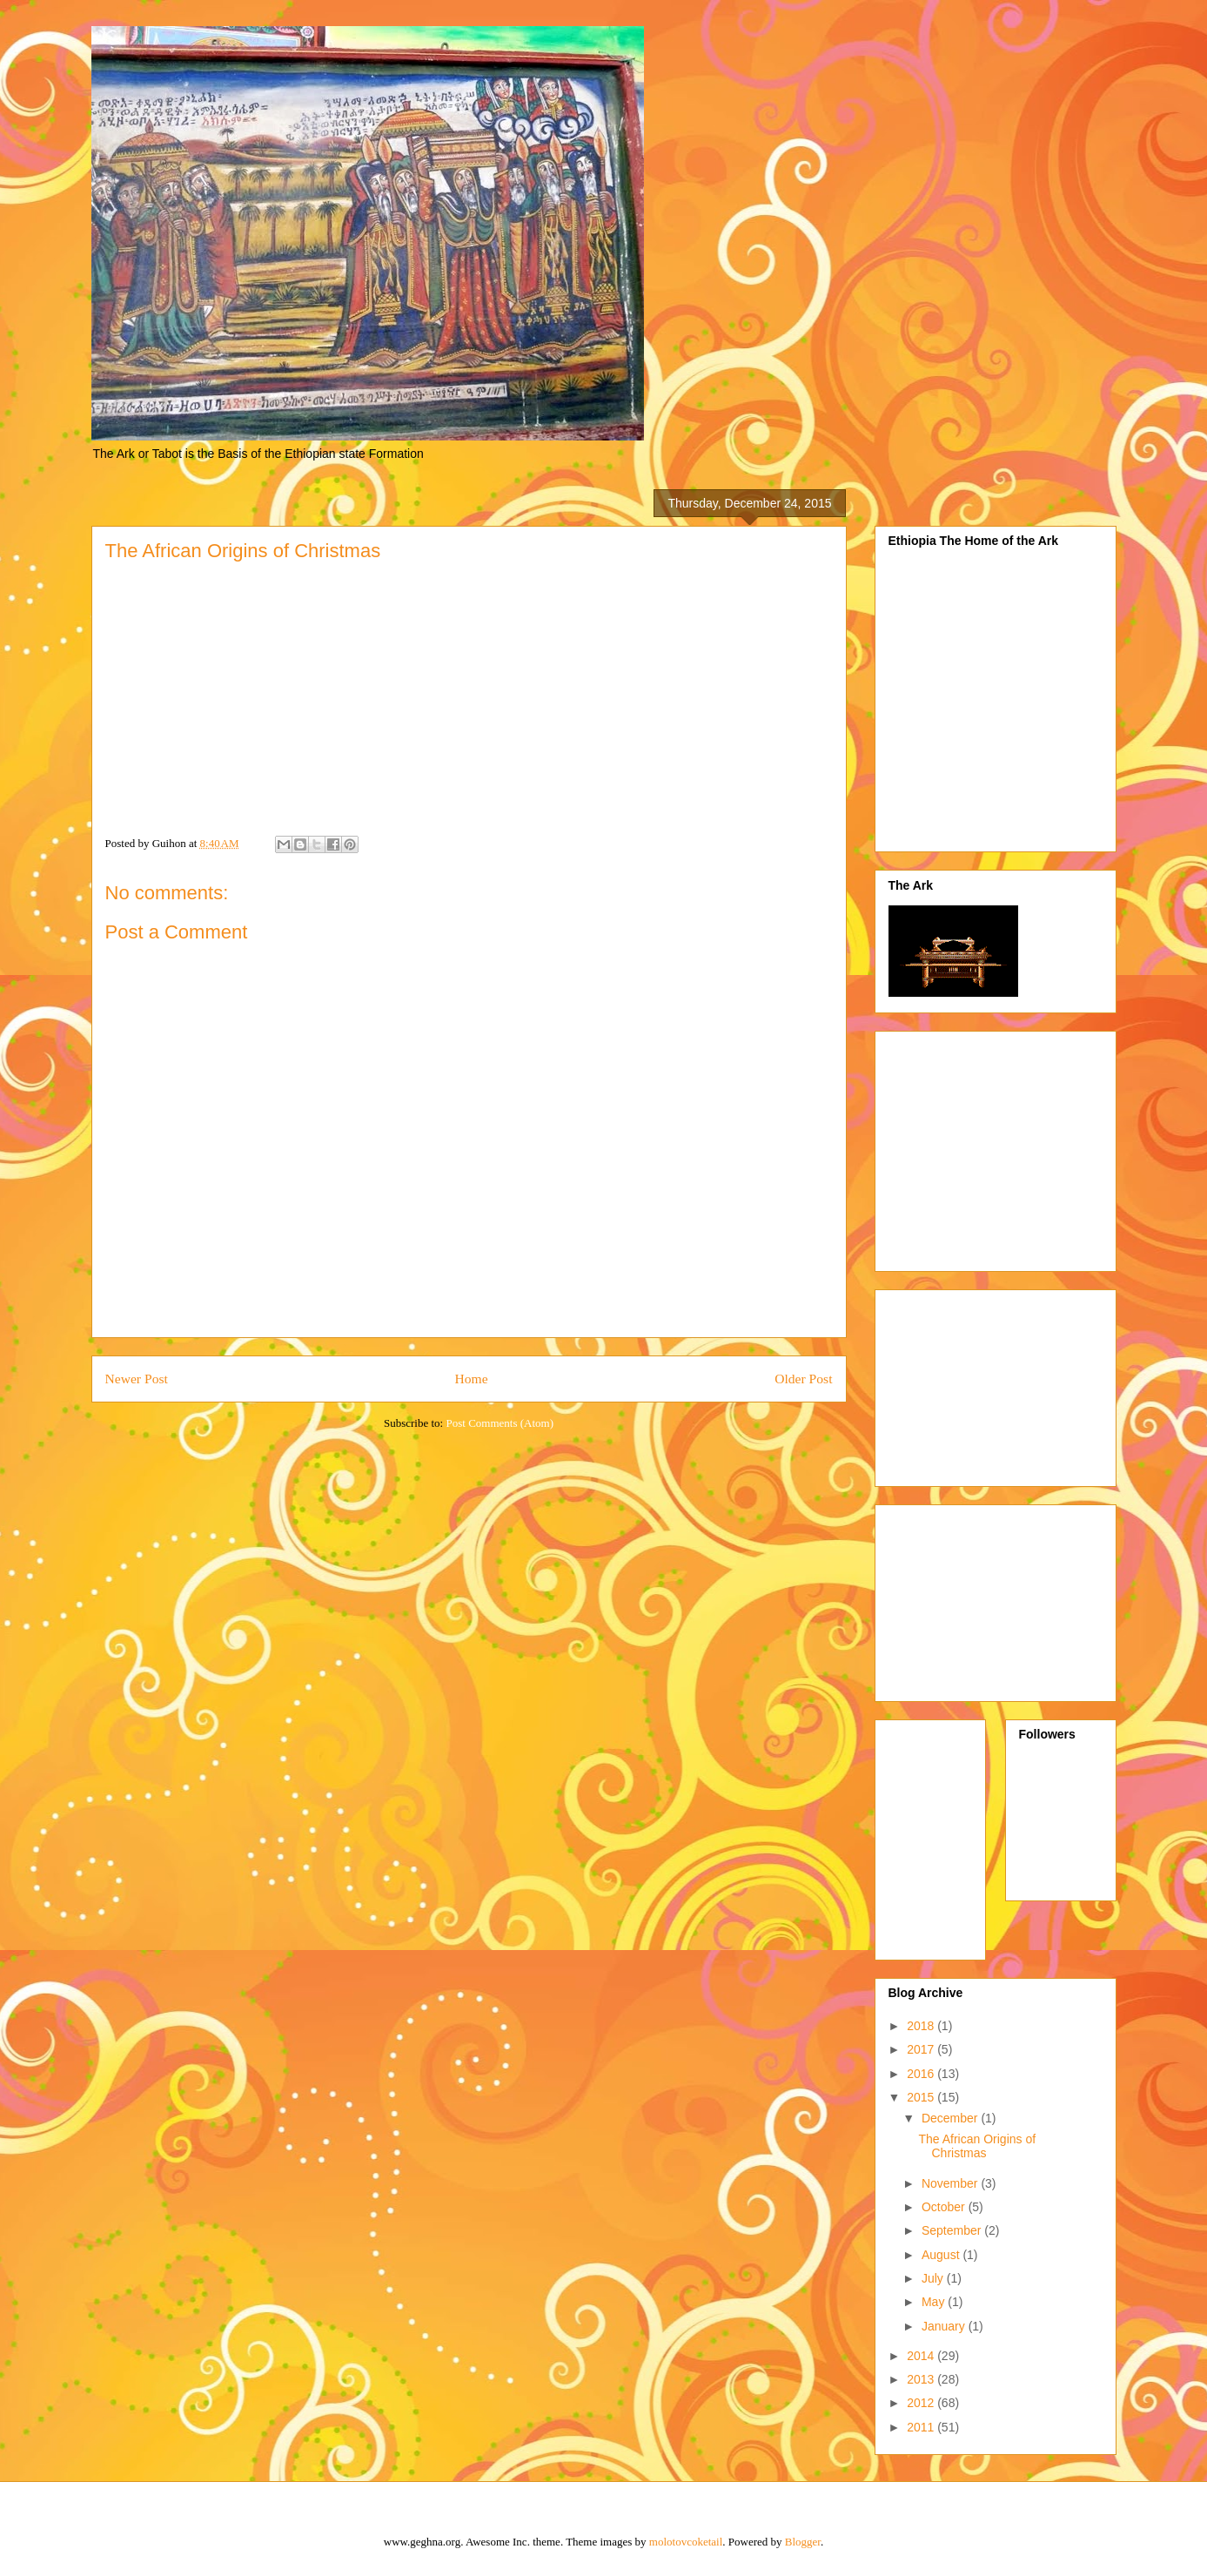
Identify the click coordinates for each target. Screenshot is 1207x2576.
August (942, 2255)
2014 (922, 2356)
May (935, 2302)
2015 (922, 2097)
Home (470, 1378)
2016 (922, 2074)
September (953, 2230)
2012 (922, 2403)
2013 (922, 2379)
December (951, 2118)
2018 (922, 2026)
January (945, 2326)
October (945, 2207)
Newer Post (136, 1378)
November (951, 2183)
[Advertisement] (1024, 1146)
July (934, 2278)
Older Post (803, 1378)
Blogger (803, 2541)
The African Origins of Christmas (977, 2146)
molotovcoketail (685, 2541)
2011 (922, 2427)
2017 (922, 2049)
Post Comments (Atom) (499, 1422)
